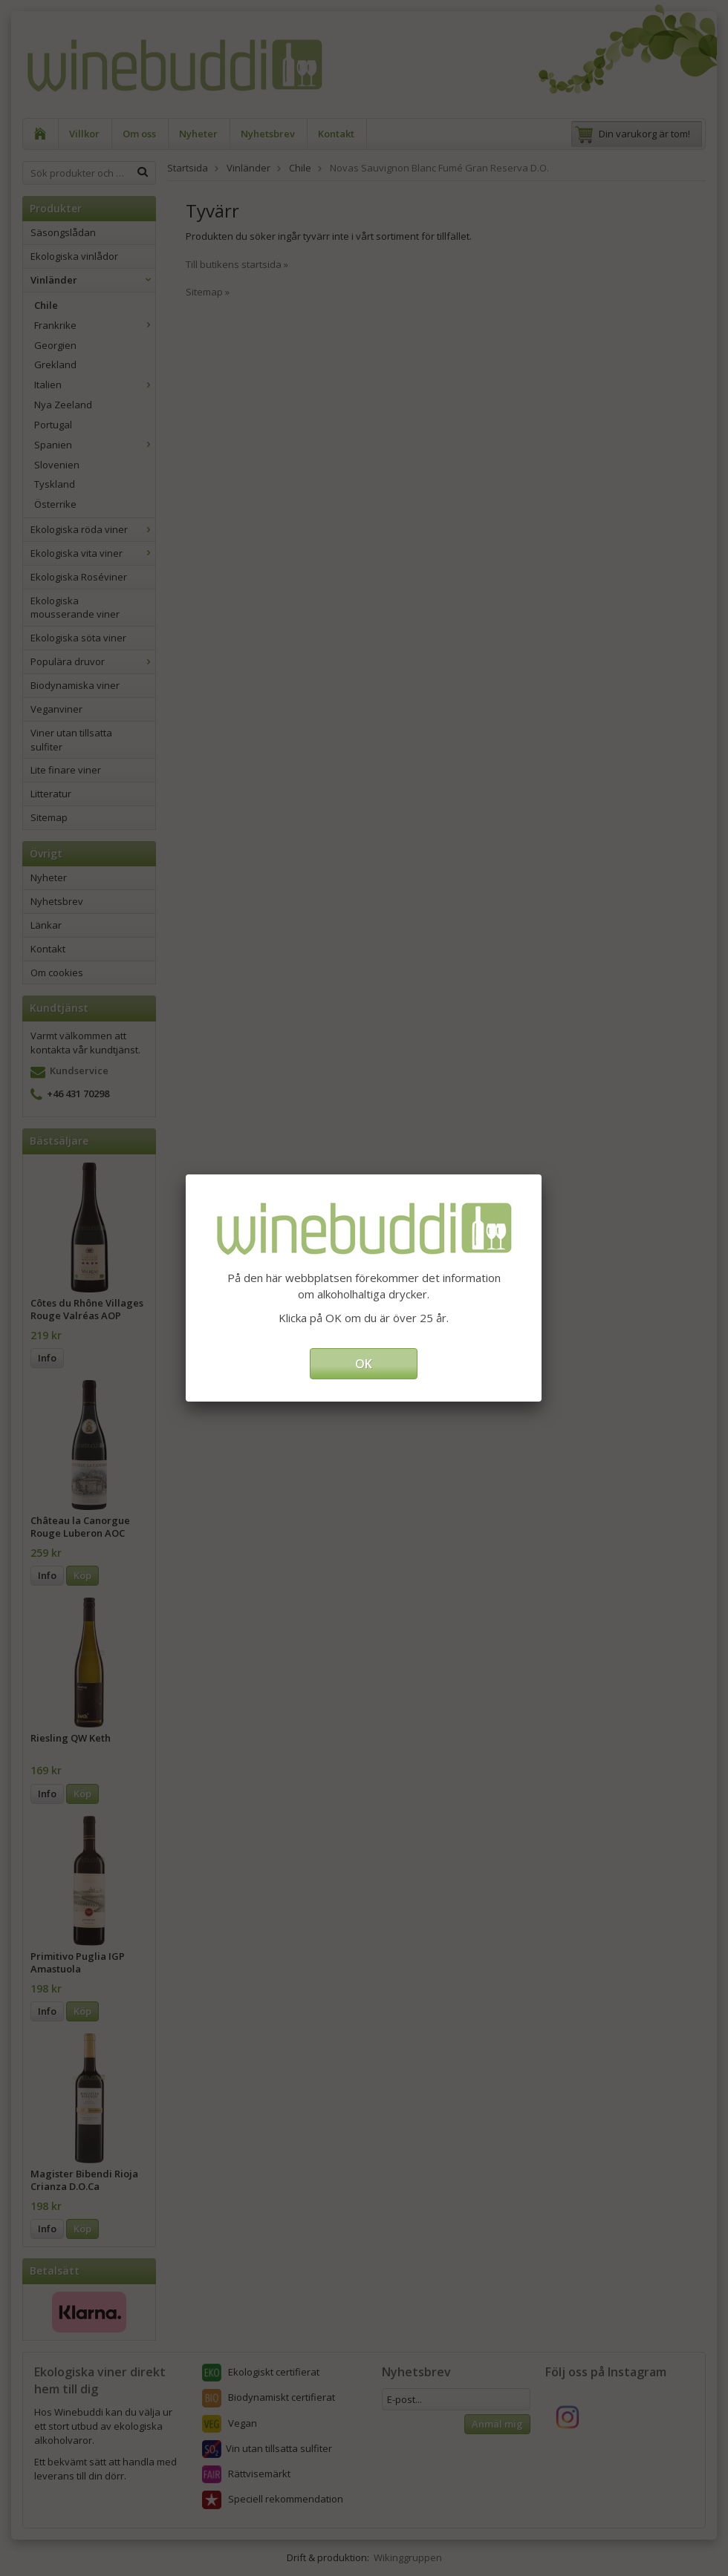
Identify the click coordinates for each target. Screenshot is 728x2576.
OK (363, 1364)
